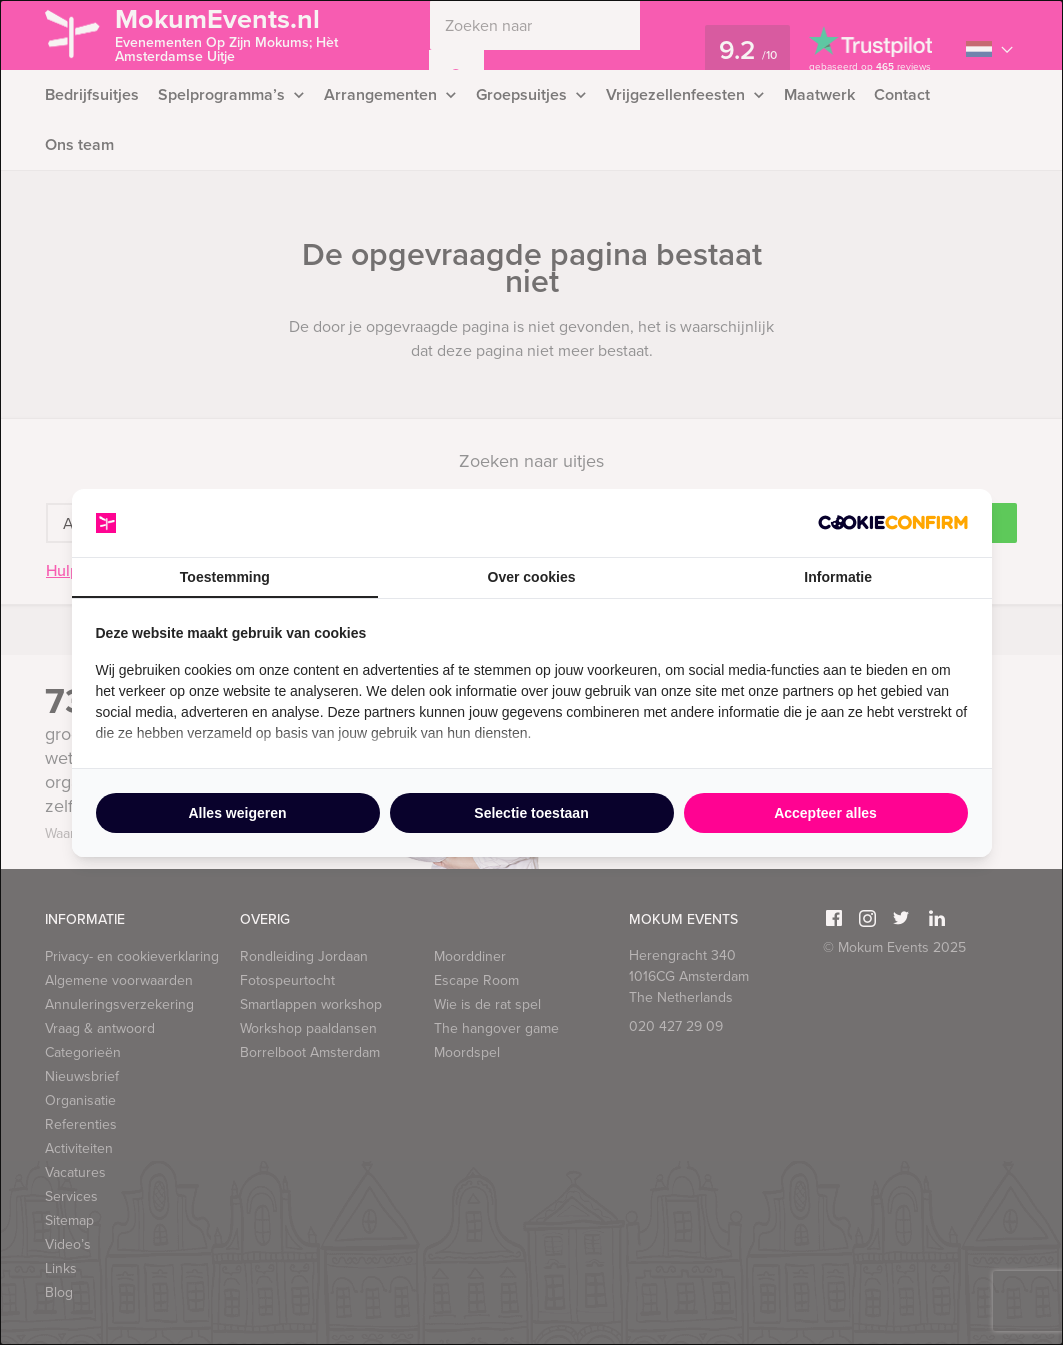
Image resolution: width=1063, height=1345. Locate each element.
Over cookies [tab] (532, 577)
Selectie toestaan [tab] (531, 813)
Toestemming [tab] (225, 577)
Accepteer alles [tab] (825, 813)
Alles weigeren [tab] (237, 813)
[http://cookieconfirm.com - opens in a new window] (893, 522)
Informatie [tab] (838, 577)
